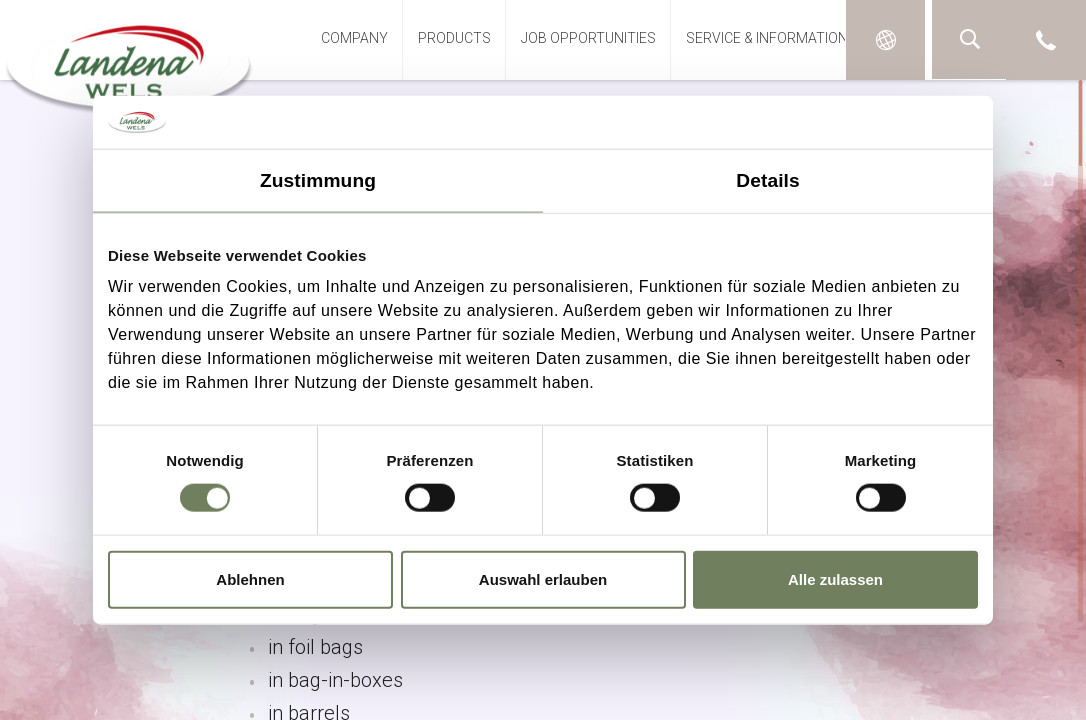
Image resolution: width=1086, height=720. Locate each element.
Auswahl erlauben (543, 578)
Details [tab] (768, 179)
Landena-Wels (129, 63)
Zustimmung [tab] (318, 179)
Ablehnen (250, 578)
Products (454, 38)
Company (354, 38)
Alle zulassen (835, 578)
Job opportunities (588, 38)
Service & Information (767, 38)
